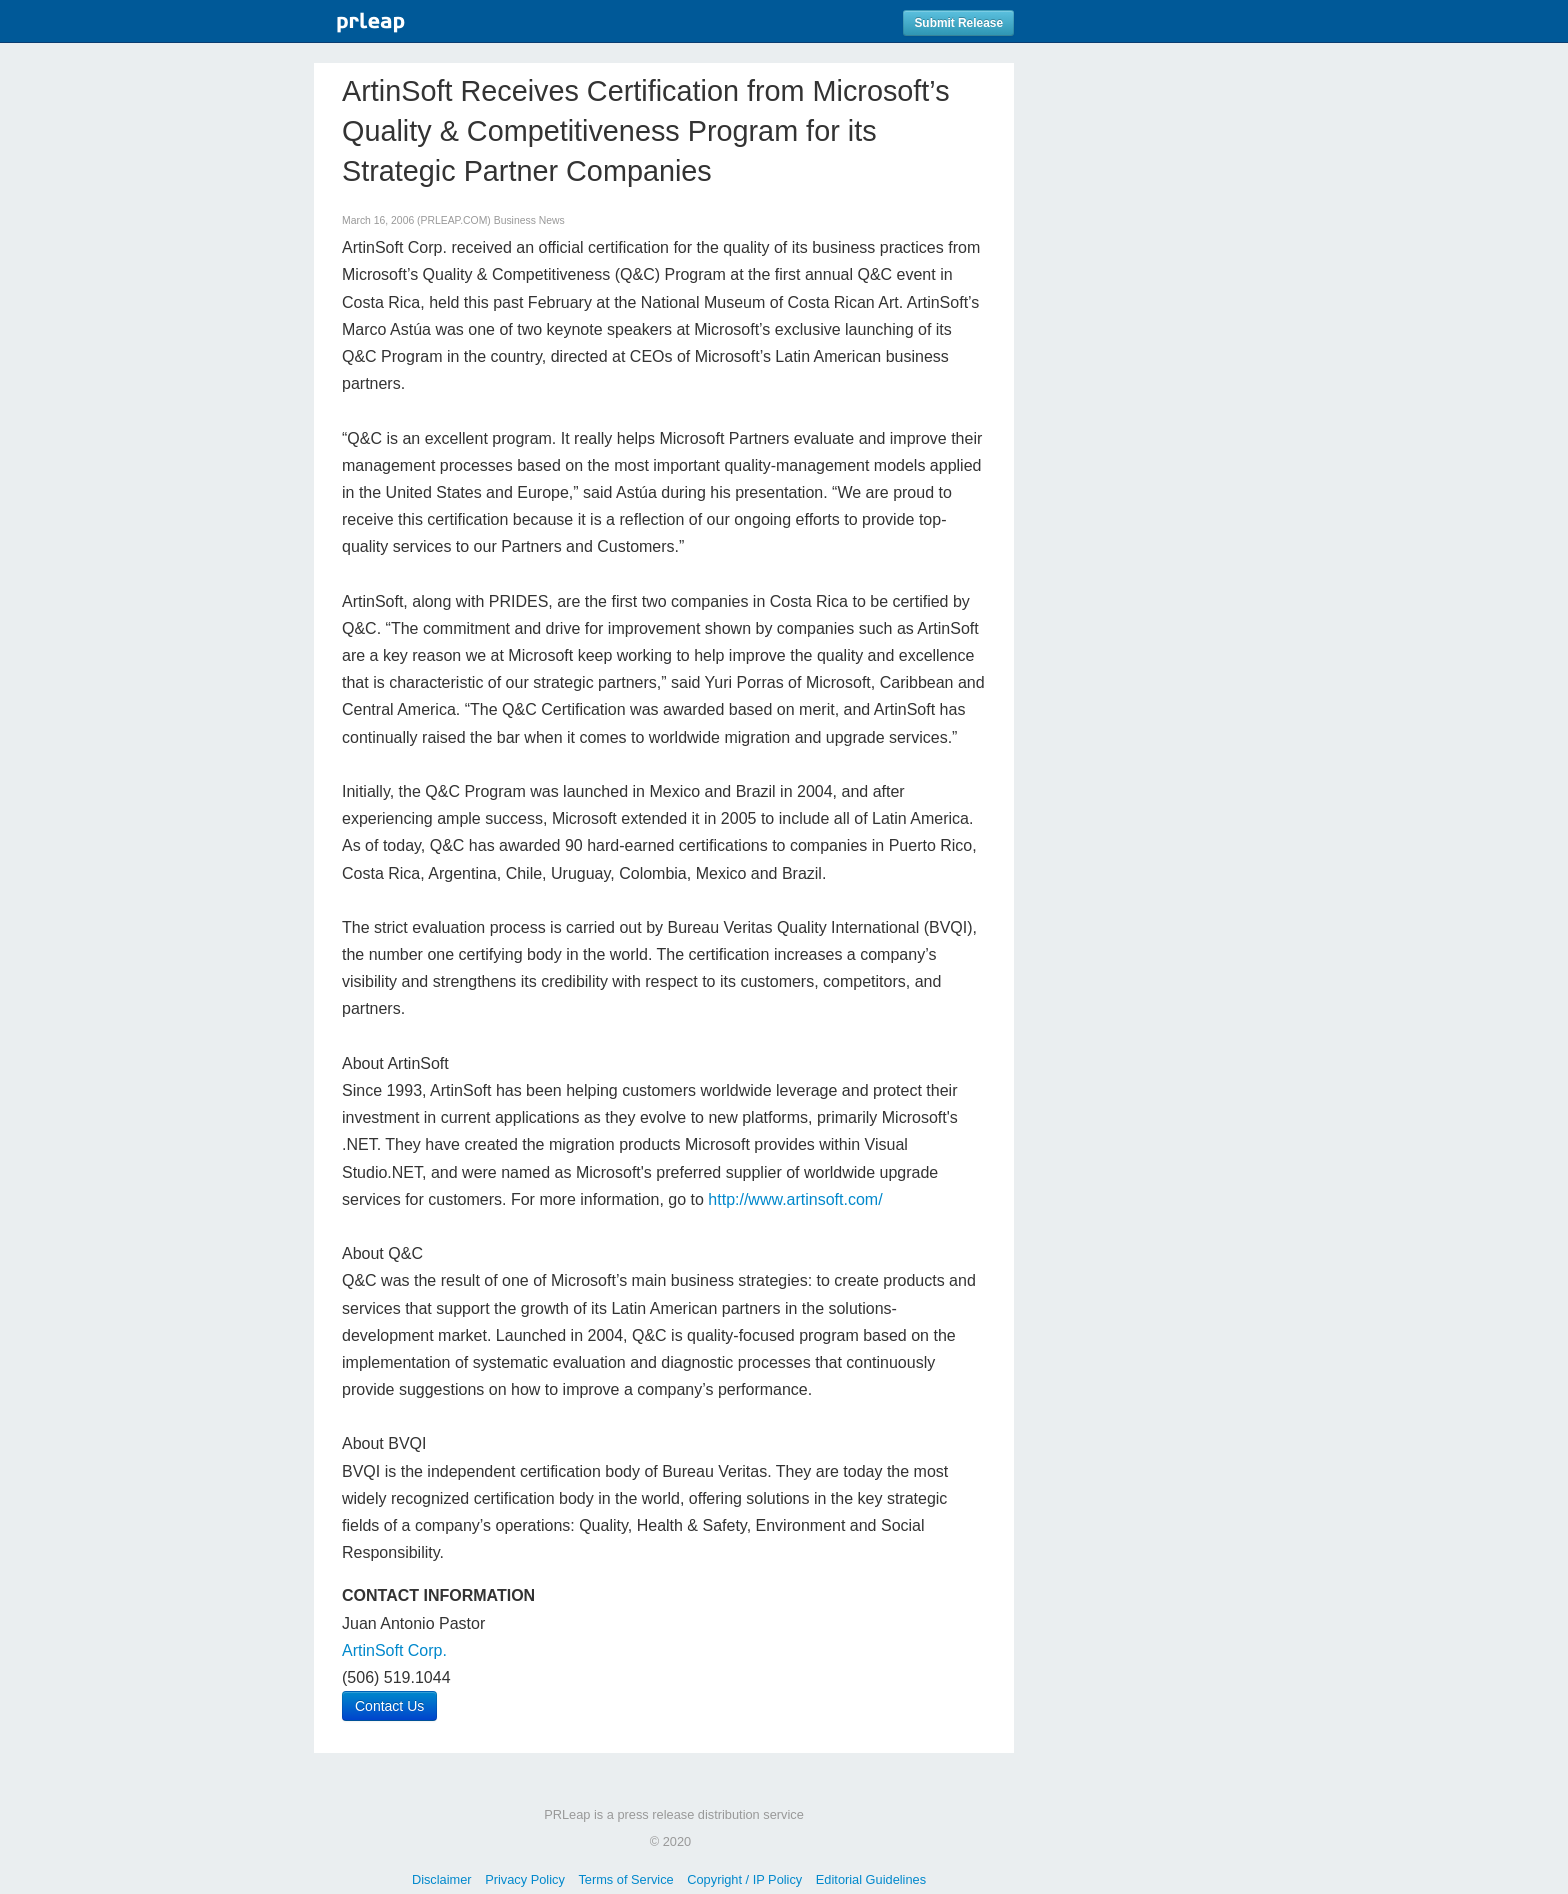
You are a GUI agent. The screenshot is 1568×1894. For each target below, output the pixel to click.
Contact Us (389, 1706)
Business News (529, 220)
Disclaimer (442, 1879)
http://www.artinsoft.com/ (795, 1199)
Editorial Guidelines (871, 1879)
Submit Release (958, 23)
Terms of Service (625, 1879)
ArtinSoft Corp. (394, 1650)
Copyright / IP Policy (744, 1879)
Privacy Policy (525, 1879)
